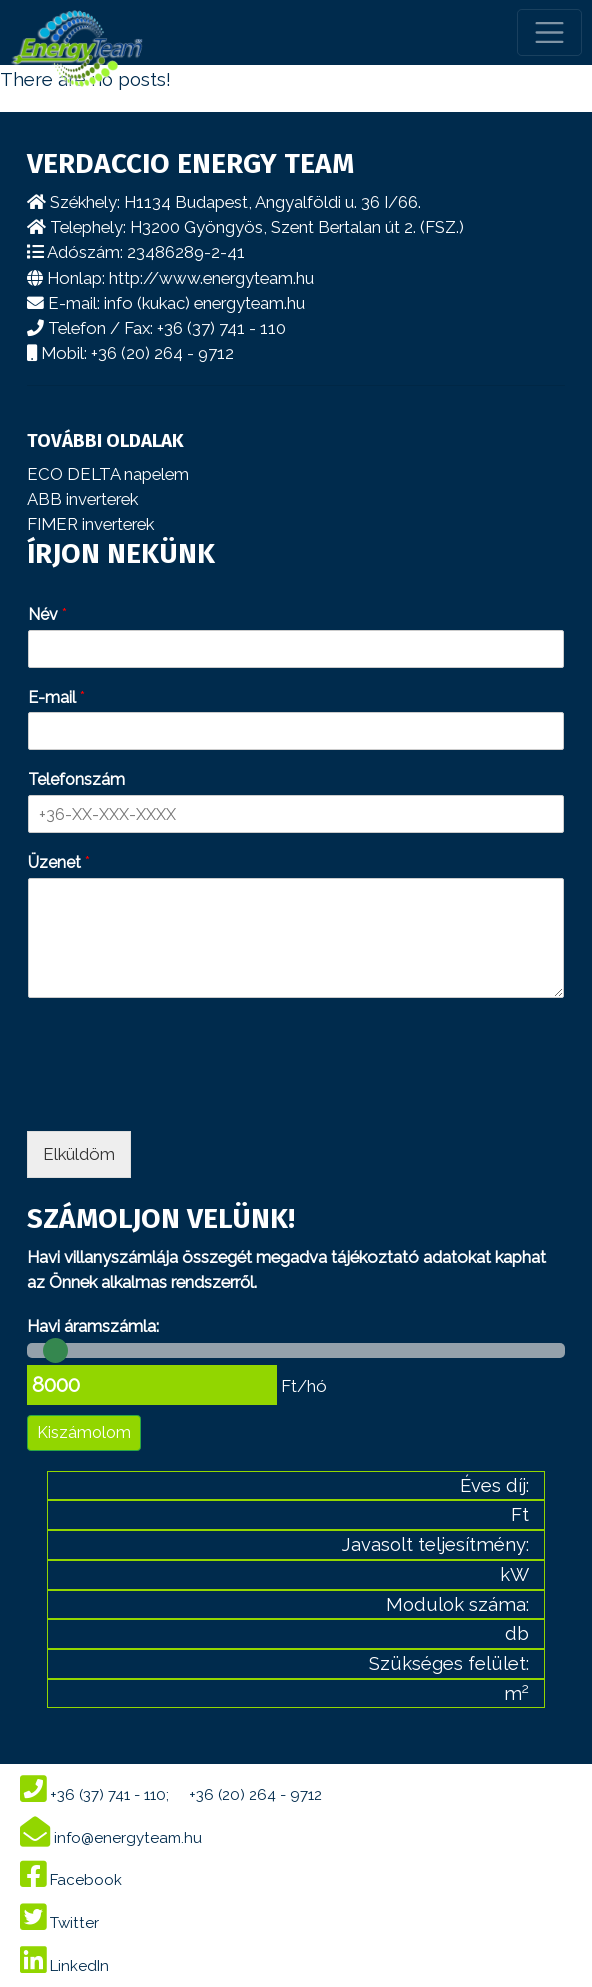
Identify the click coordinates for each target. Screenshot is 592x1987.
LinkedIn (64, 1966)
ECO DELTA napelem (108, 474)
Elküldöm (79, 1154)
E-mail (56, 697)
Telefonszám (76, 779)
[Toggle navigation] (549, 32)
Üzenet (59, 862)
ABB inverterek (82, 499)
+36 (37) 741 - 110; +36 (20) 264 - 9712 (171, 1795)
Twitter (59, 1923)
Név (47, 614)
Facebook (71, 1880)
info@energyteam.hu (111, 1838)
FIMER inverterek (90, 524)
